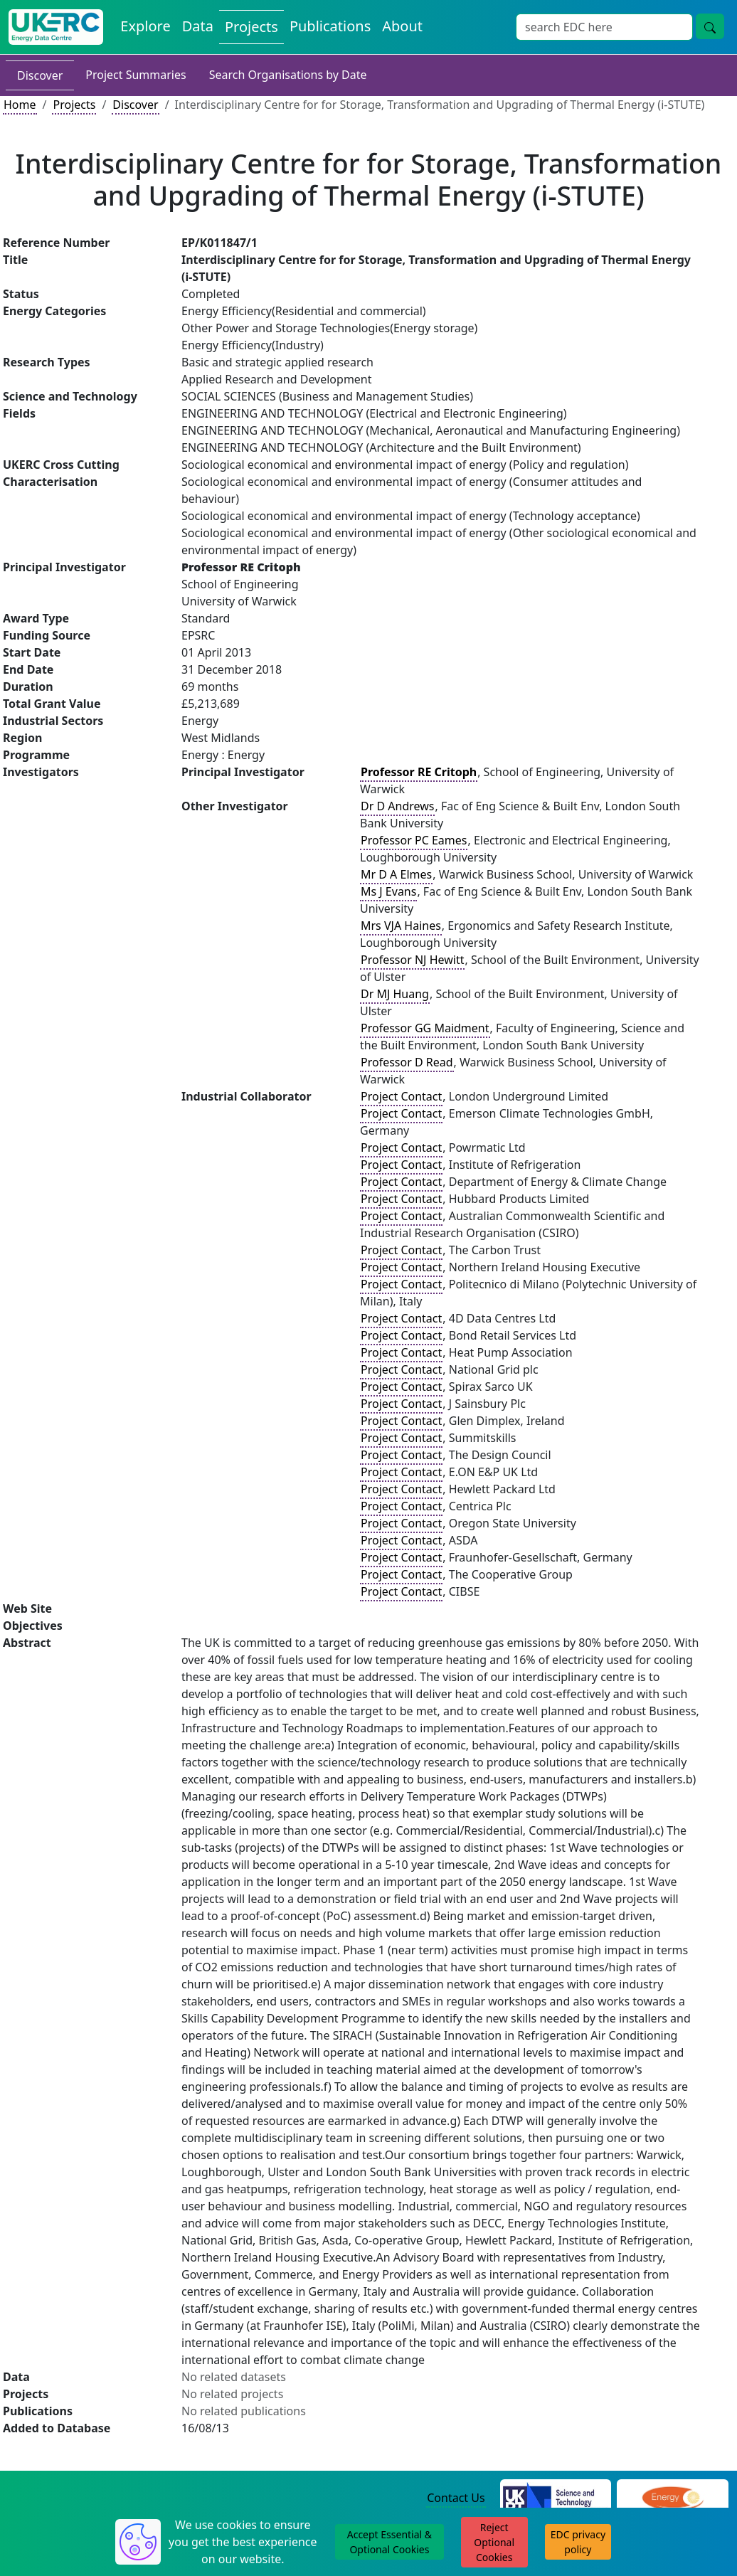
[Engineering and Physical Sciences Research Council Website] (672, 2498)
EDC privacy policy (578, 2542)
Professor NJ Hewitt (412, 960)
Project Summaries (135, 75)
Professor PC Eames (414, 840)
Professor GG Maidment (425, 1028)
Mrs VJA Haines (401, 925)
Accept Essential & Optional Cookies (389, 2542)
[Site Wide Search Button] (710, 26)
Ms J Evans (388, 891)
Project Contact (401, 1096)
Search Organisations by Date (288, 75)
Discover (40, 75)
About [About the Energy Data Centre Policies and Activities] (402, 26)
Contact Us (455, 2498)
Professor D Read (407, 1062)
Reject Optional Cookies (494, 2542)
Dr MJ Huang (395, 994)
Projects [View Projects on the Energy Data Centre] (251, 26)
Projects (74, 104)
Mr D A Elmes (396, 874)
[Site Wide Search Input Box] (604, 27)
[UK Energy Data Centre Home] (56, 27)
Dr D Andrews (397, 806)
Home (20, 104)
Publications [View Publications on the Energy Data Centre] (330, 26)
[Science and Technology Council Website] (556, 2498)
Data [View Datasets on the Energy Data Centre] (197, 26)
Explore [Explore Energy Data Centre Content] (145, 26)
